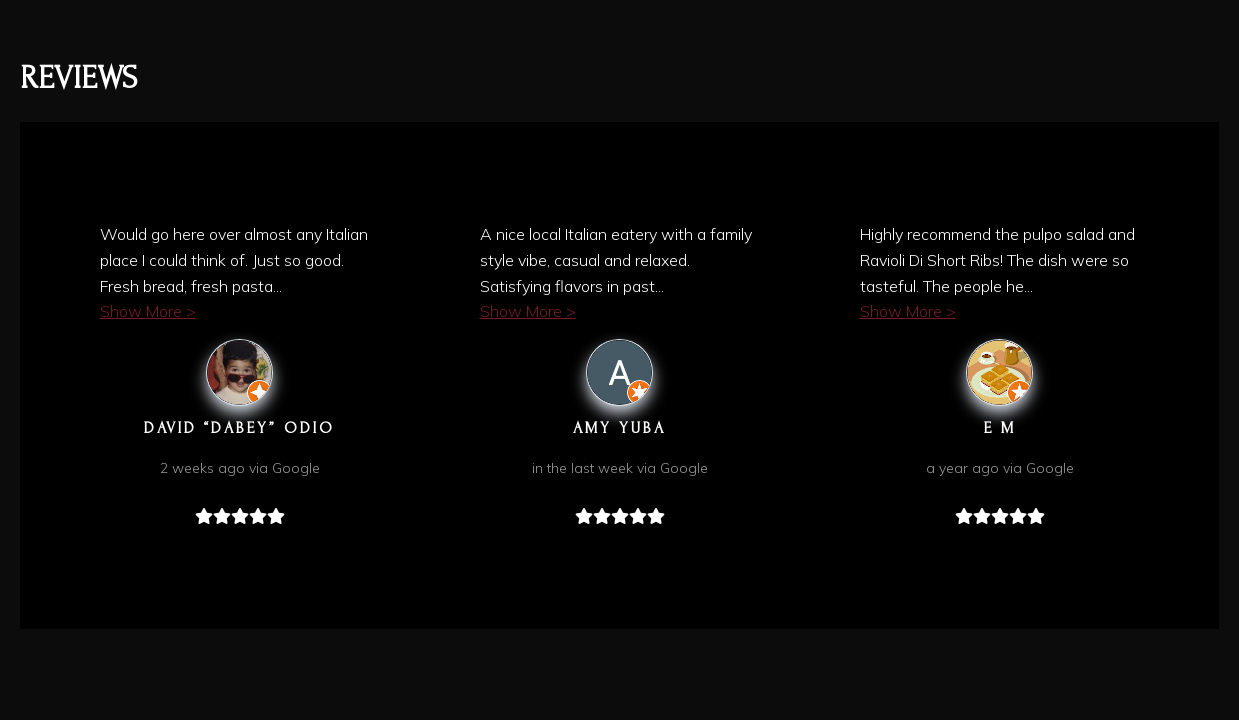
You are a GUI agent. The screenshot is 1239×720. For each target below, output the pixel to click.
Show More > (148, 311)
